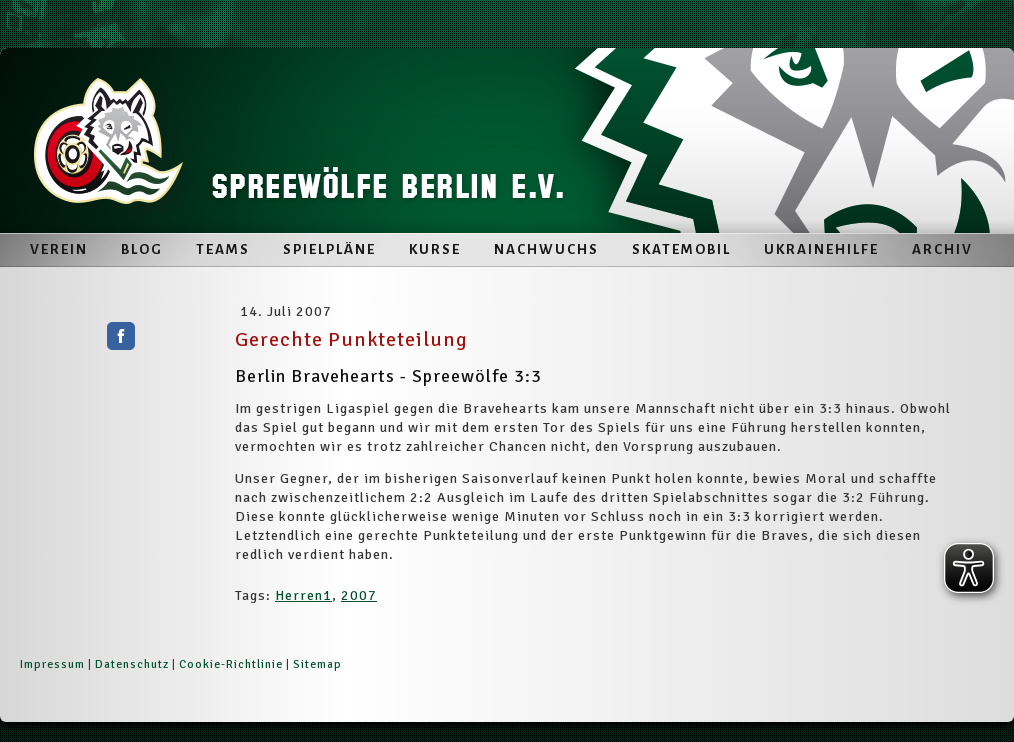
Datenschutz (132, 664)
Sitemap (317, 664)
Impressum (52, 664)
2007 (359, 595)
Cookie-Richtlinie (231, 664)
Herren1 (303, 595)
